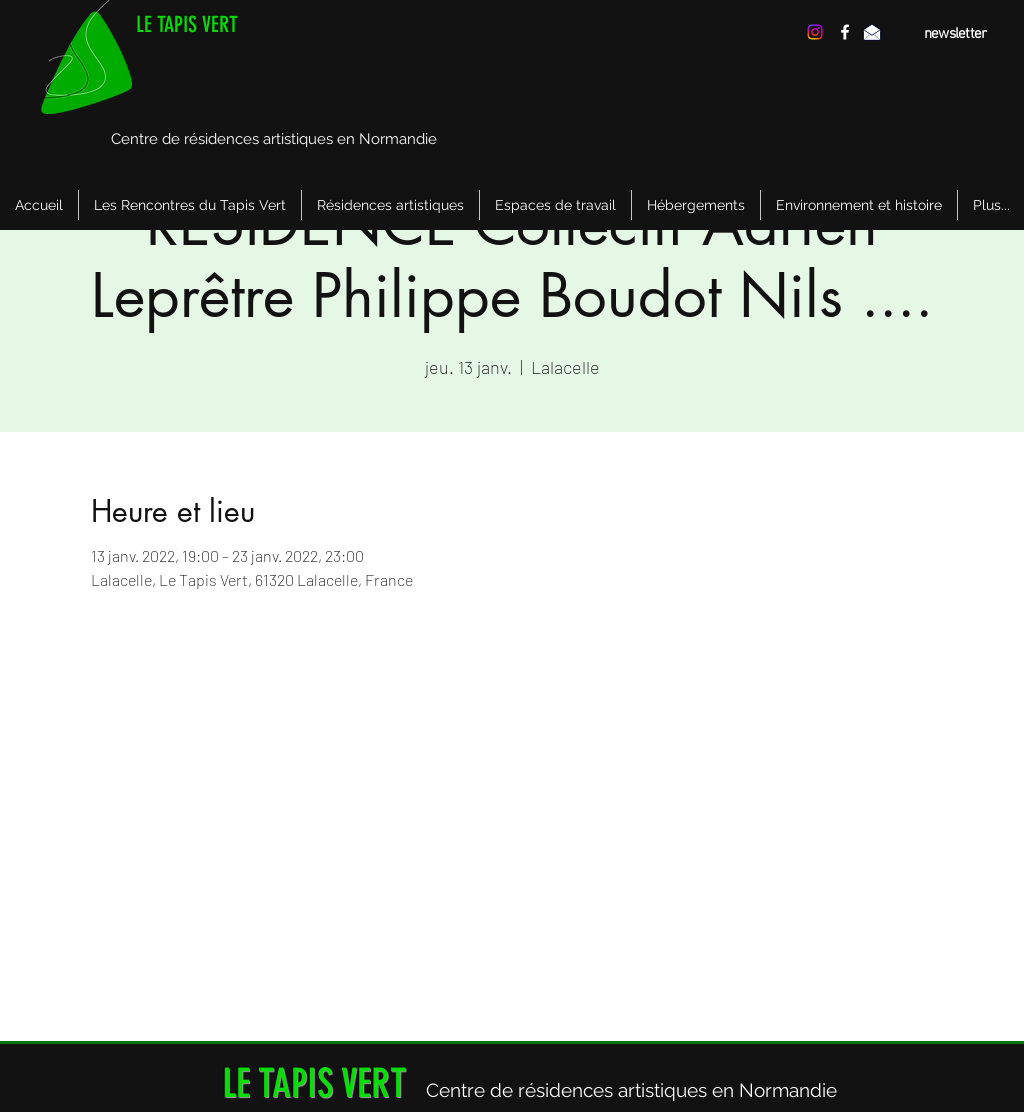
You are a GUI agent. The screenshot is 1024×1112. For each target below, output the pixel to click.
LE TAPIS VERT (187, 24)
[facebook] (845, 32)
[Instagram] (815, 32)
